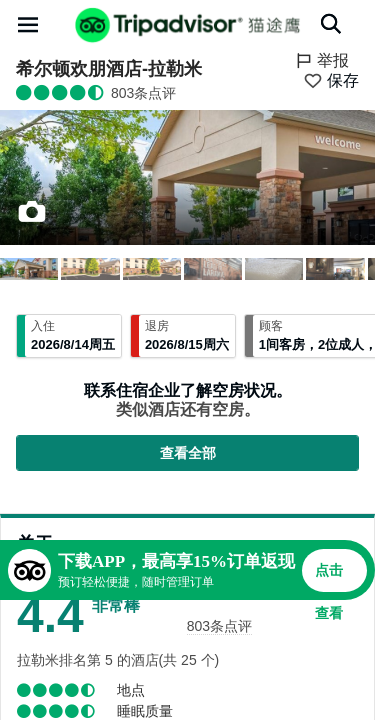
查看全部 (188, 453)
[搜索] (331, 24)
